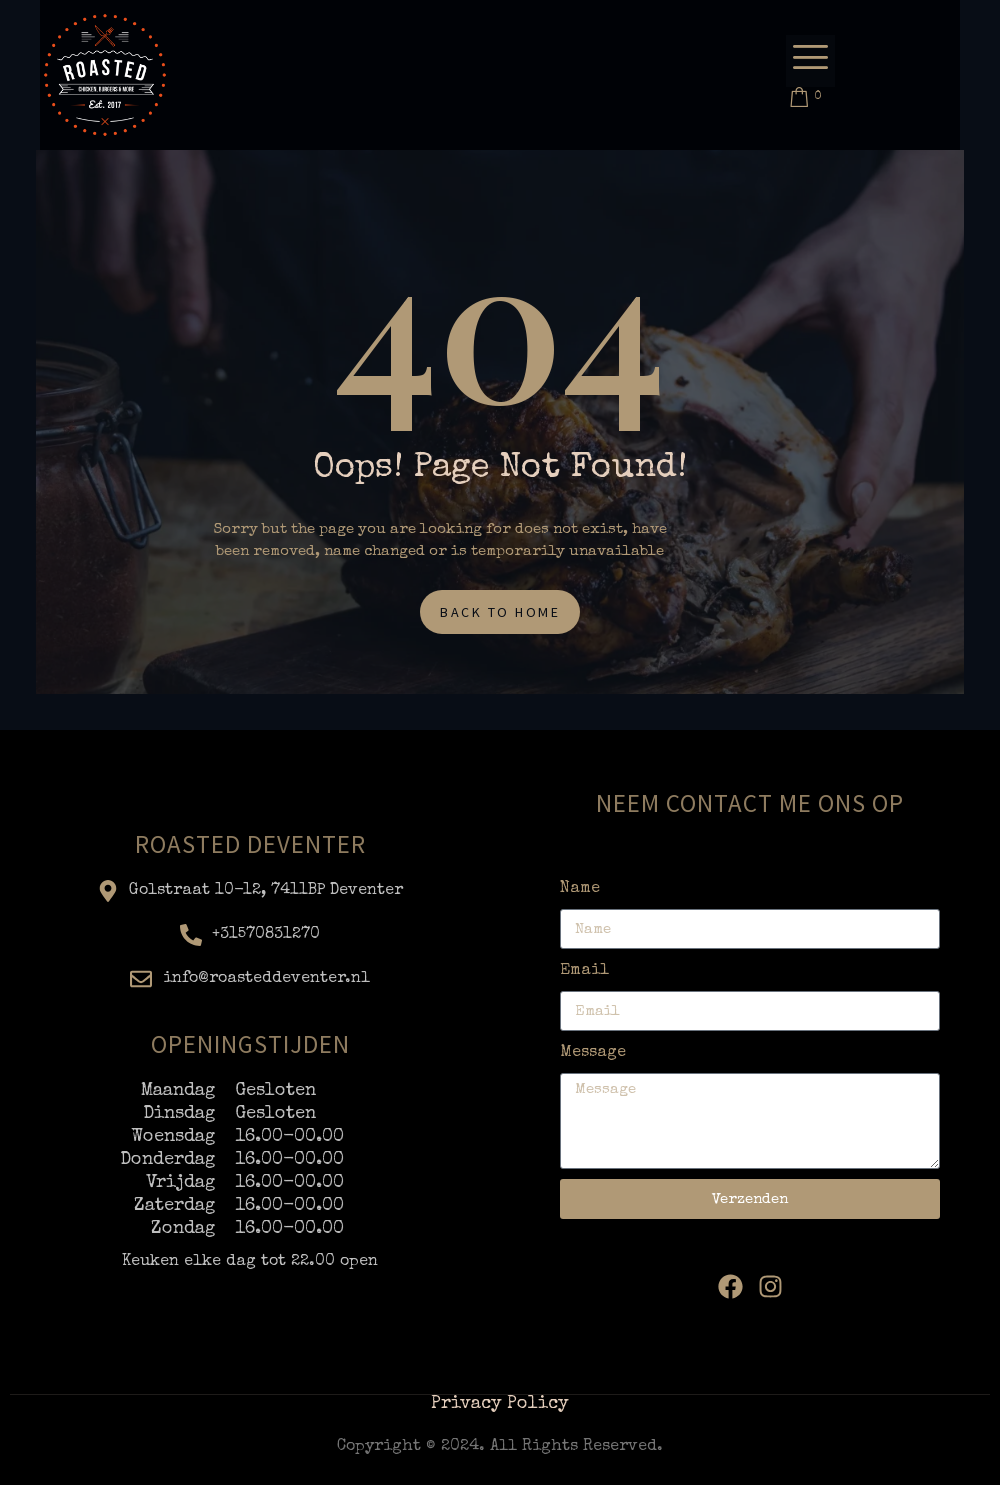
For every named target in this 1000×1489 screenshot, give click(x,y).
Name (580, 893)
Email (584, 975)
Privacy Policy (500, 1408)
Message (593, 1057)
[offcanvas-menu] (810, 61)
